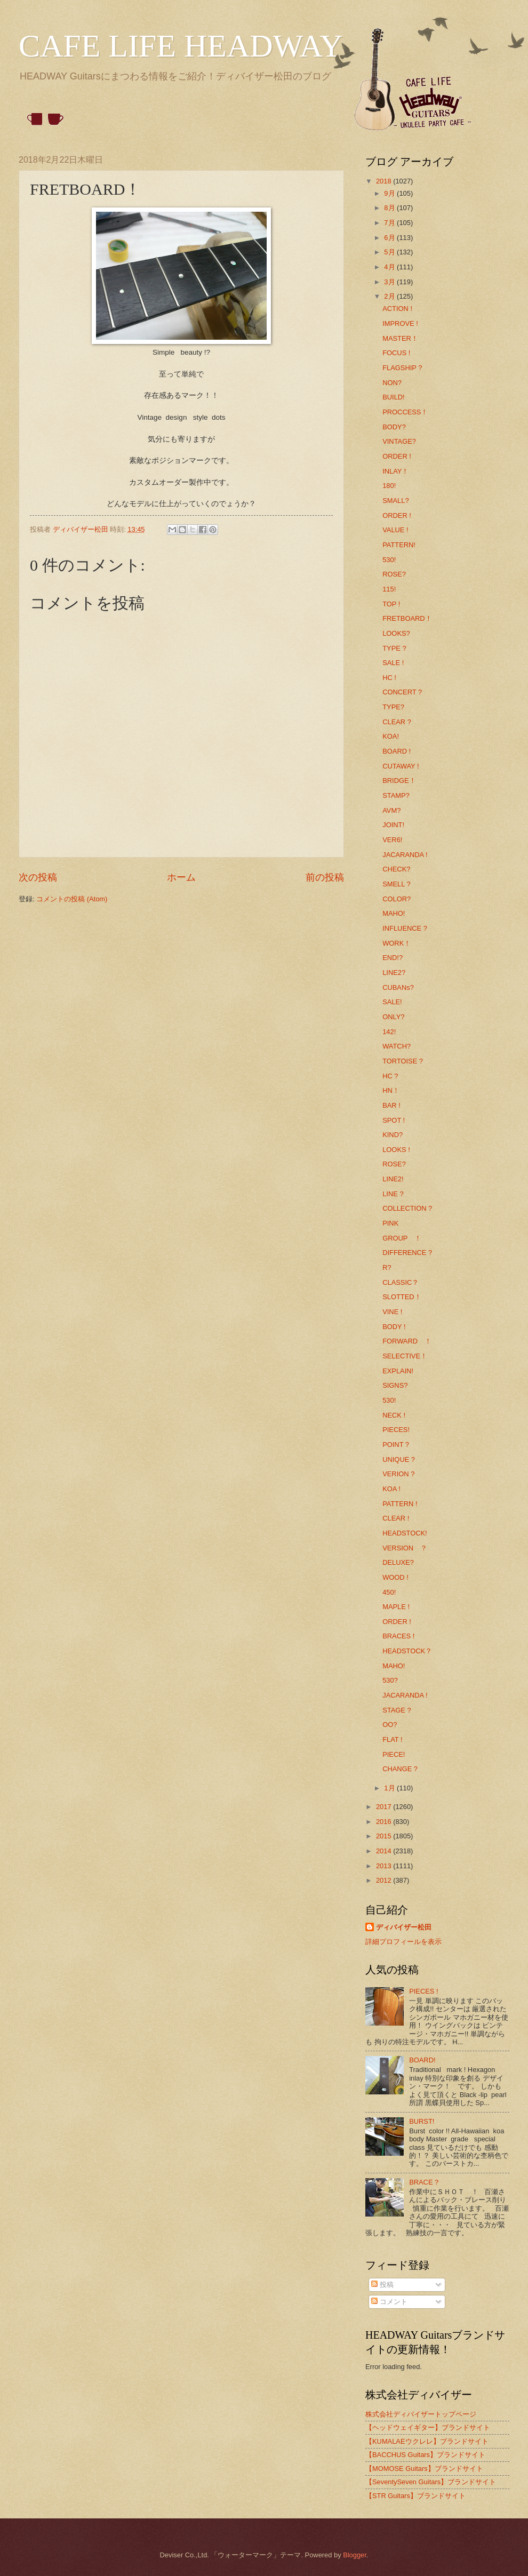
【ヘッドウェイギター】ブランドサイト (427, 2427)
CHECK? (396, 869)
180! (389, 486)
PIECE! (393, 1754)
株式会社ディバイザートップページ (420, 2414)
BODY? (394, 427)
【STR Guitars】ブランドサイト (415, 2496)
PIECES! (396, 1430)
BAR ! (391, 1105)
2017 (384, 1807)
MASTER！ (400, 338)
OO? (389, 1725)
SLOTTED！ (401, 1297)
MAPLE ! (396, 1607)
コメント (389, 2302)
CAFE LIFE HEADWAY (181, 45)
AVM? (391, 810)
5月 (390, 252)
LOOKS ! (396, 1150)
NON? (392, 383)
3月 (390, 282)
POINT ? (395, 1445)
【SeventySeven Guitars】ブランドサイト (430, 2482)
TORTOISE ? (402, 1061)
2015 (384, 1836)
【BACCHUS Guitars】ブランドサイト (425, 2455)
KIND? (392, 1135)
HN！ (390, 1090)
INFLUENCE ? (404, 928)
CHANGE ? (400, 1769)
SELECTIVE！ (404, 1356)
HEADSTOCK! (404, 1533)
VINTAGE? (399, 441)
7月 (390, 223)
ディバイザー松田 (403, 1927)
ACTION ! (397, 309)
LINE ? (392, 1194)
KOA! (390, 736)
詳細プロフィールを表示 (403, 1942)
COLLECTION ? (407, 1208)
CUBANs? (398, 987)
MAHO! (393, 913)
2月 (390, 296)
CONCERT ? (402, 692)
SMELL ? (396, 884)
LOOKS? (396, 633)
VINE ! (392, 1312)
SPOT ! (393, 1120)
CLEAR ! (395, 1518)
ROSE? (394, 574)
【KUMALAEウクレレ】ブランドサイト (427, 2441)
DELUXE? (398, 1562)
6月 (390, 238)
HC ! (389, 678)
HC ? (390, 1076)
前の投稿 (325, 877)
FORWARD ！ (406, 1341)
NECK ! (393, 1415)
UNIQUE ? (398, 1459)
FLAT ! (392, 1739)
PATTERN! (398, 545)
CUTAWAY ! (400, 766)
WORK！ (396, 943)
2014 (384, 1851)
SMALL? (395, 501)
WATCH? (396, 1046)
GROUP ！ (401, 1238)
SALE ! (393, 663)
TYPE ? (394, 648)
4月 (390, 267)
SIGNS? (394, 1385)
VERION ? (398, 1474)
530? (390, 1680)
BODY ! (393, 1327)
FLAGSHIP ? (402, 368)
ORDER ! (396, 456)
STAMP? (396, 795)
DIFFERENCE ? (407, 1253)
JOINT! (393, 825)
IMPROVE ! (400, 323)
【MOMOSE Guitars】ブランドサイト (424, 2469)
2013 (384, 1866)
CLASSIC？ (400, 1282)
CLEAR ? (396, 722)
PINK (390, 1223)
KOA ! (391, 1489)
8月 (390, 208)
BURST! (421, 2121)
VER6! (392, 840)
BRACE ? (423, 2182)
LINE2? (393, 973)
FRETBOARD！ (406, 618)
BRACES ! (398, 1636)
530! (389, 560)
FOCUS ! (396, 353)
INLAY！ (395, 471)
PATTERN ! (399, 1504)
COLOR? (396, 899)
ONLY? (393, 1017)
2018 (384, 181)
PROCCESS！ (405, 412)
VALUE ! (395, 530)
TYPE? (393, 707)
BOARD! (422, 2060)
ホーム (181, 877)
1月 (390, 1788)
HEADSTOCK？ (407, 1651)
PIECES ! (423, 1991)
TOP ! (391, 604)
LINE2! (392, 1179)
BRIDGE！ (398, 781)
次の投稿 (38, 877)
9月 (390, 193)
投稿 (382, 2285)
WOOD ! (395, 1577)
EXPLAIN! (397, 1371)
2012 (384, 1880)
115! (389, 589)
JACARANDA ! (404, 855)
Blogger (354, 2555)
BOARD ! (396, 751)
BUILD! (393, 397)
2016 (384, 1822)
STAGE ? (396, 1710)
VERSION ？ (404, 1548)
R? (386, 1267)
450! (389, 1592)
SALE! (392, 1002)
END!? (392, 958)
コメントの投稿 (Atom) (71, 899)
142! (389, 1032)
